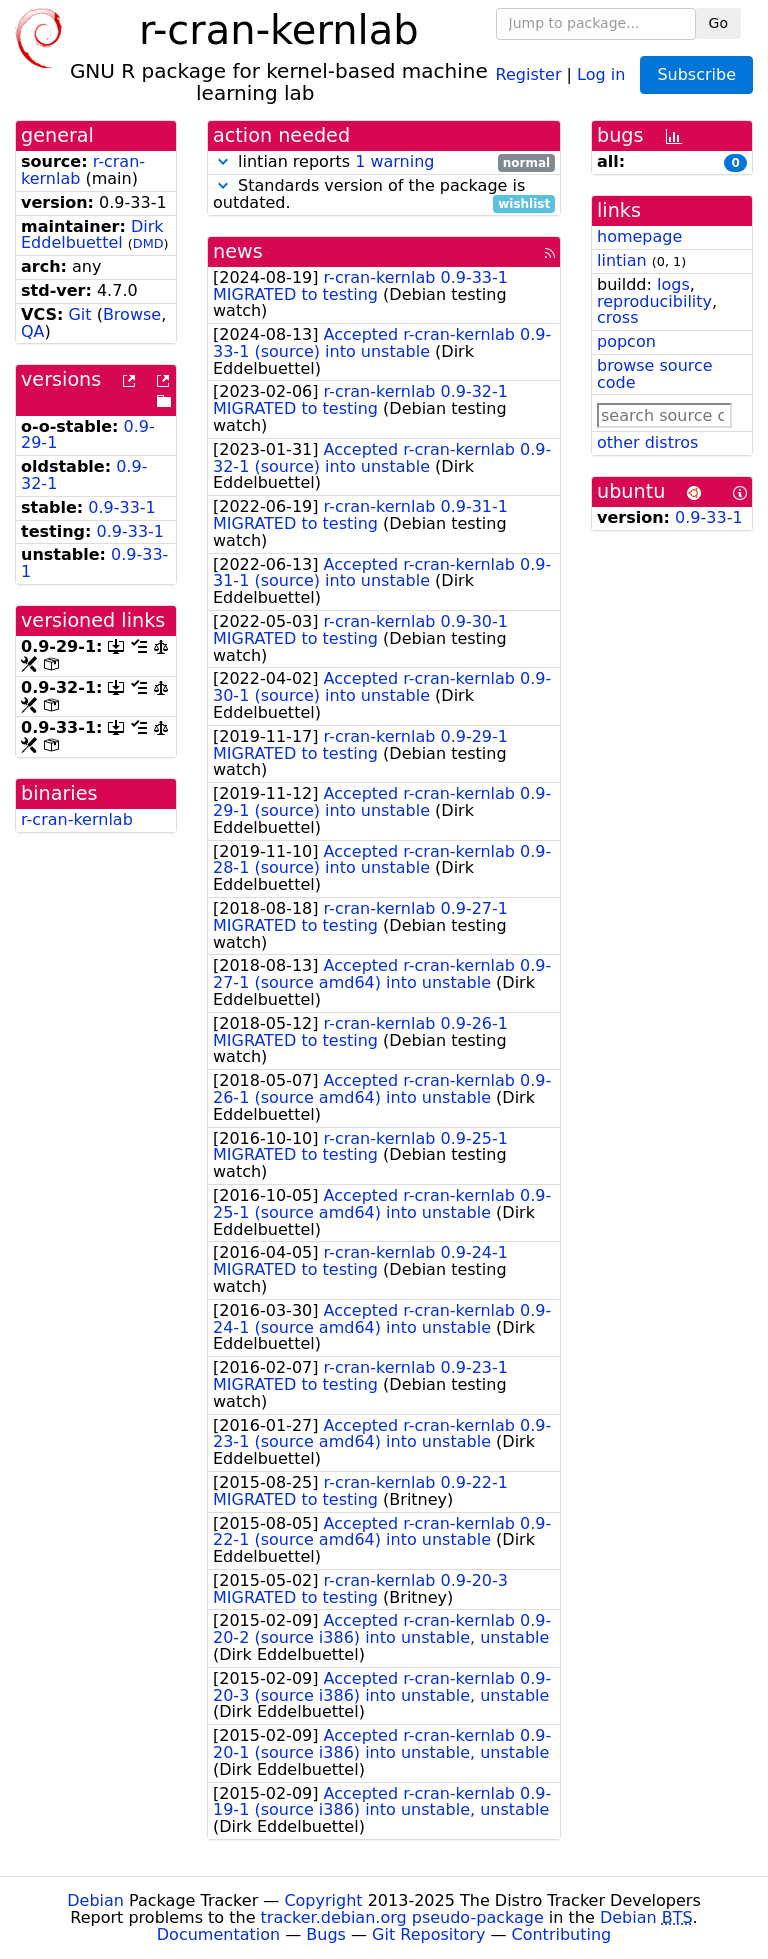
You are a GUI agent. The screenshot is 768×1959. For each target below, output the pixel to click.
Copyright (323, 1900)
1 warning (394, 161)
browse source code (655, 374)
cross (617, 317)
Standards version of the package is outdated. (384, 195)
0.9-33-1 (122, 507)
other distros (647, 442)
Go (718, 23)
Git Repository (428, 1934)
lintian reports (384, 162)
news (238, 251)
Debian (95, 1900)
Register (529, 73)
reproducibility (654, 301)
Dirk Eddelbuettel (92, 235)
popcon (626, 341)
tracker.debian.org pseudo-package (402, 1917)
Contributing (562, 1934)
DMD (148, 243)
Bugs (326, 1934)
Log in (601, 73)
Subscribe (696, 74)
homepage (639, 236)
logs (673, 284)
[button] (223, 161)
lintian (622, 260)
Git (79, 314)
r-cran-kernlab (77, 819)
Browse (132, 314)
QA (33, 331)
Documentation (218, 1934)
